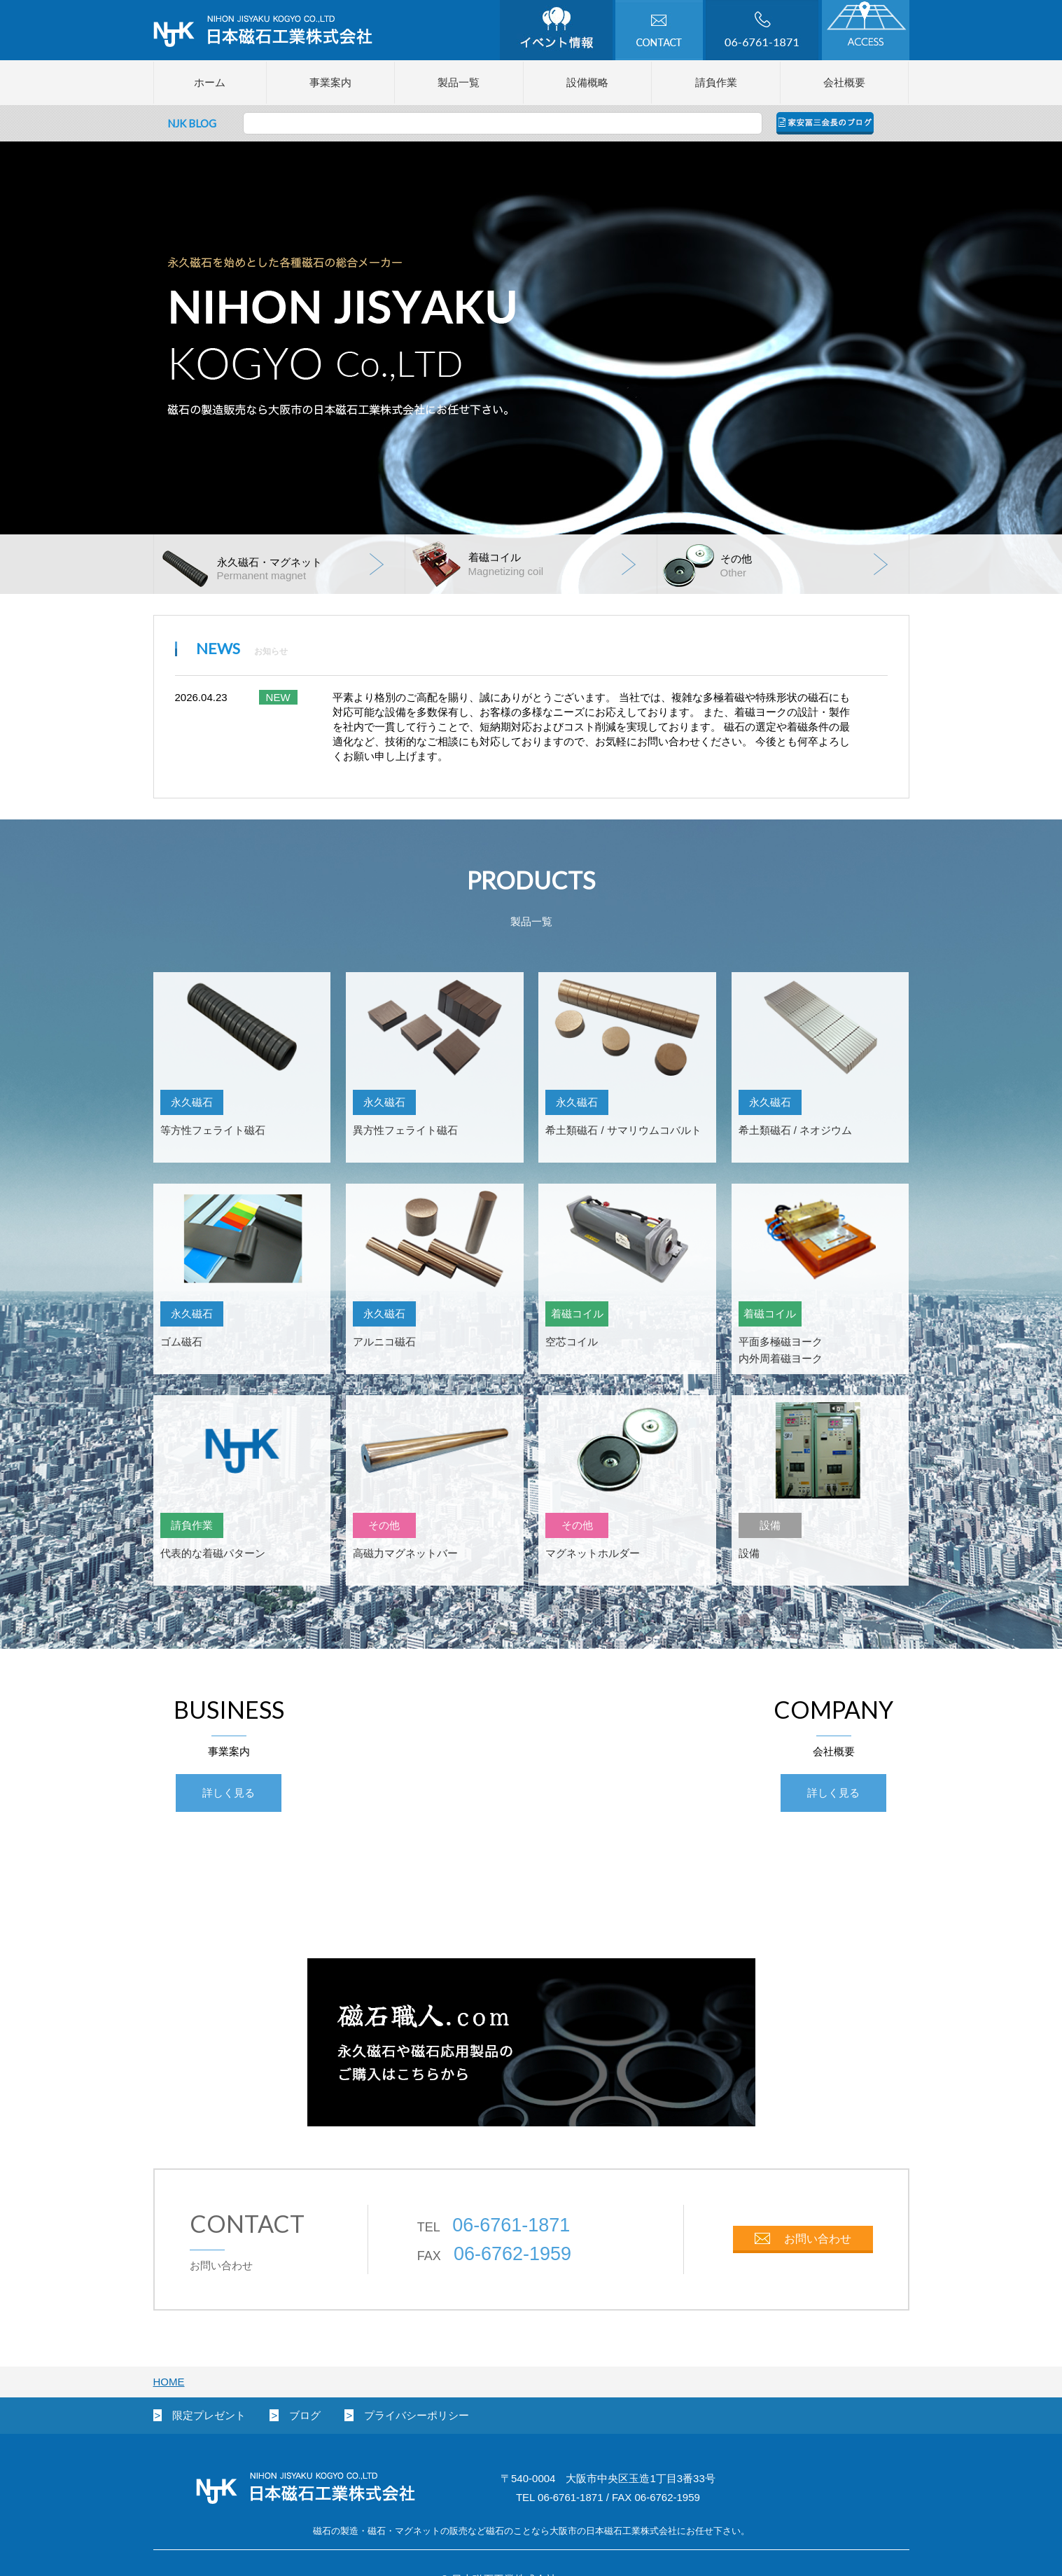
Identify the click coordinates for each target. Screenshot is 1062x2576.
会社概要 (844, 82)
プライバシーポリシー (416, 2415)
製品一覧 (459, 82)
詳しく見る (228, 1793)
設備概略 (587, 82)
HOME (169, 2382)
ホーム (209, 82)
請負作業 (716, 82)
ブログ (305, 2415)
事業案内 (330, 82)
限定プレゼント (209, 2415)
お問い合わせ (817, 2239)
